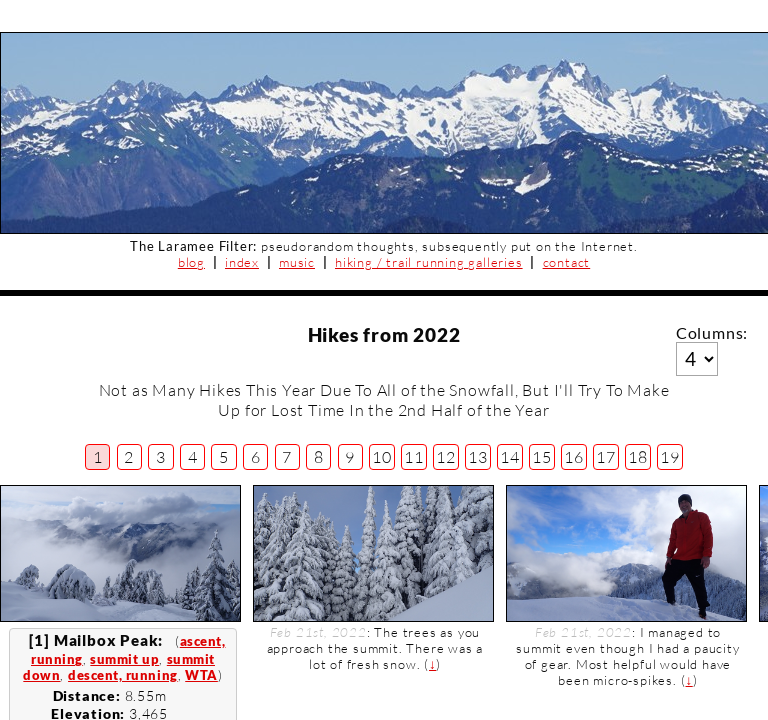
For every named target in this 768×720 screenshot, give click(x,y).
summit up (124, 659)
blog (191, 262)
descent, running (123, 675)
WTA (201, 675)
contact (567, 262)
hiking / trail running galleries (429, 262)
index (242, 262)
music (297, 262)
